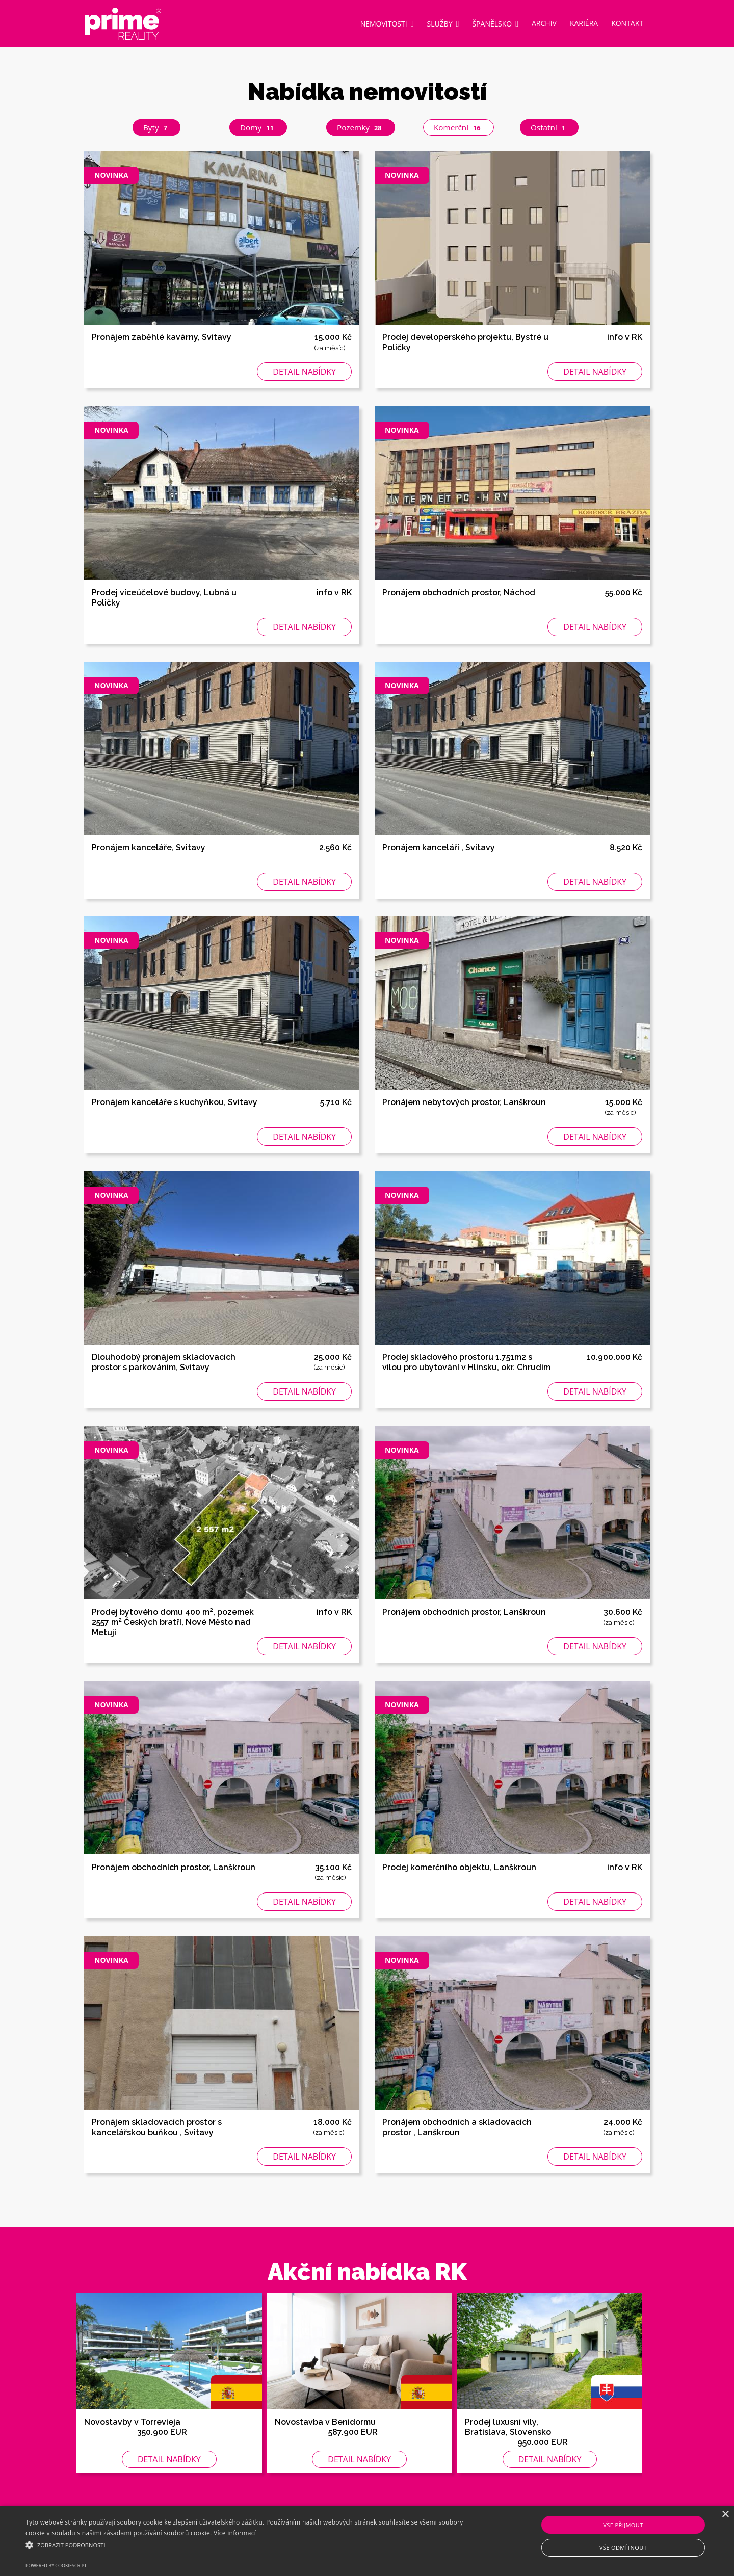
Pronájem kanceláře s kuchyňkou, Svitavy (174, 1103)
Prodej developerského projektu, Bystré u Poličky (465, 343)
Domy (259, 128)
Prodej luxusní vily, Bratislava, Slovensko (508, 2427)
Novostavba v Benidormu (325, 2422)
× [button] (725, 2514)
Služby (443, 23)
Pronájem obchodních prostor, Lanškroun (464, 1613)
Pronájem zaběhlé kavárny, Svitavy (161, 338)
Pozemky (362, 128)
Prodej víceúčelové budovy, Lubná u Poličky (164, 598)
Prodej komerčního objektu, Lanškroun (459, 1868)
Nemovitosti (387, 23)
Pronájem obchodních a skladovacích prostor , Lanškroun (457, 2128)
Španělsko (495, 23)
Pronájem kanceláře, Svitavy (148, 848)
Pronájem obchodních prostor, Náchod (458, 593)
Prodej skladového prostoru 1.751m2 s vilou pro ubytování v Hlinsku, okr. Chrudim (466, 1363)
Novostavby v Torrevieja (132, 2422)
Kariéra (584, 23)
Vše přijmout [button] (623, 2525)
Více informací (235, 2533)
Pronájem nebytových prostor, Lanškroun (464, 1103)
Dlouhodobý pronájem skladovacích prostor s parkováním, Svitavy (163, 1363)
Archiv (544, 23)
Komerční (460, 128)
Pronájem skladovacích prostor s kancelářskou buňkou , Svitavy (157, 2128)
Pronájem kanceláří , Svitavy (438, 848)
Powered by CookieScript (56, 2565)
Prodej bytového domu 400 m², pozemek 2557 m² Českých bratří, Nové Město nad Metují (173, 1623)
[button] (247, 2545)
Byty (157, 128)
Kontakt (627, 23)
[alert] (367, 2541)
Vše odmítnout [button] (623, 2548)
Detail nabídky (304, 372)
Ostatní (551, 128)
